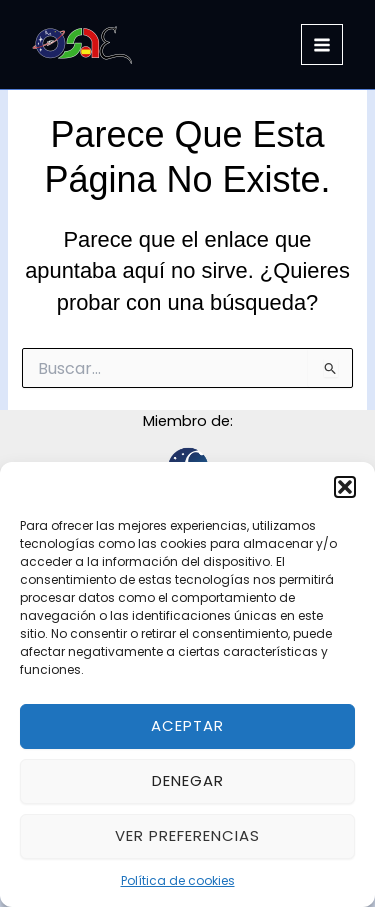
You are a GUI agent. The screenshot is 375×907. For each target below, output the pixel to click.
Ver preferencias (187, 835)
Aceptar (187, 725)
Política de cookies (178, 880)
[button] (345, 487)
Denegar (188, 780)
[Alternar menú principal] (322, 45)
